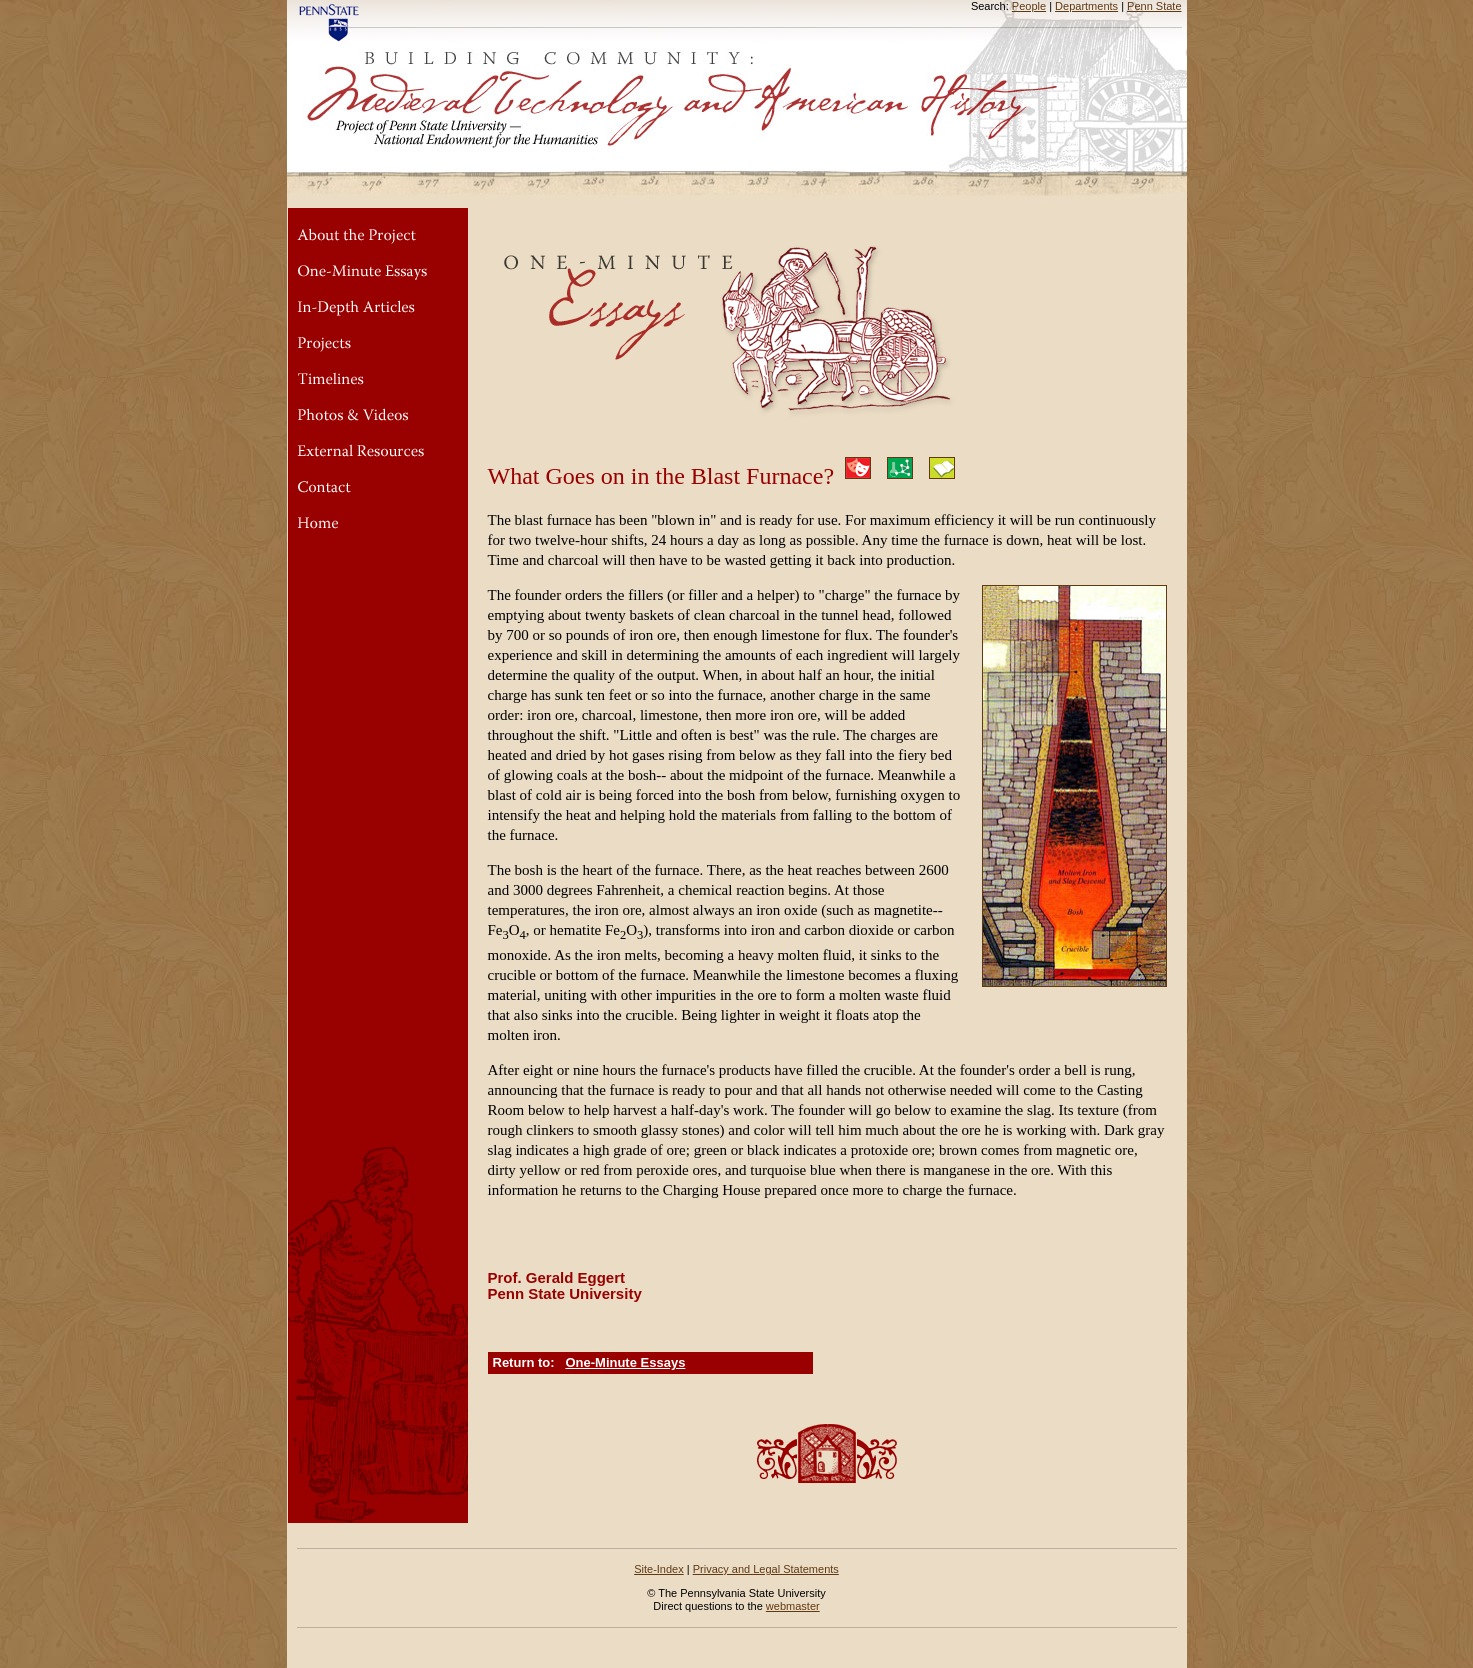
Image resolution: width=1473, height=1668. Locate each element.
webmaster (793, 1606)
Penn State (1154, 6)
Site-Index (659, 1569)
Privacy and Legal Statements (766, 1569)
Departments (1086, 6)
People (1029, 6)
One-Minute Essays (625, 1362)
